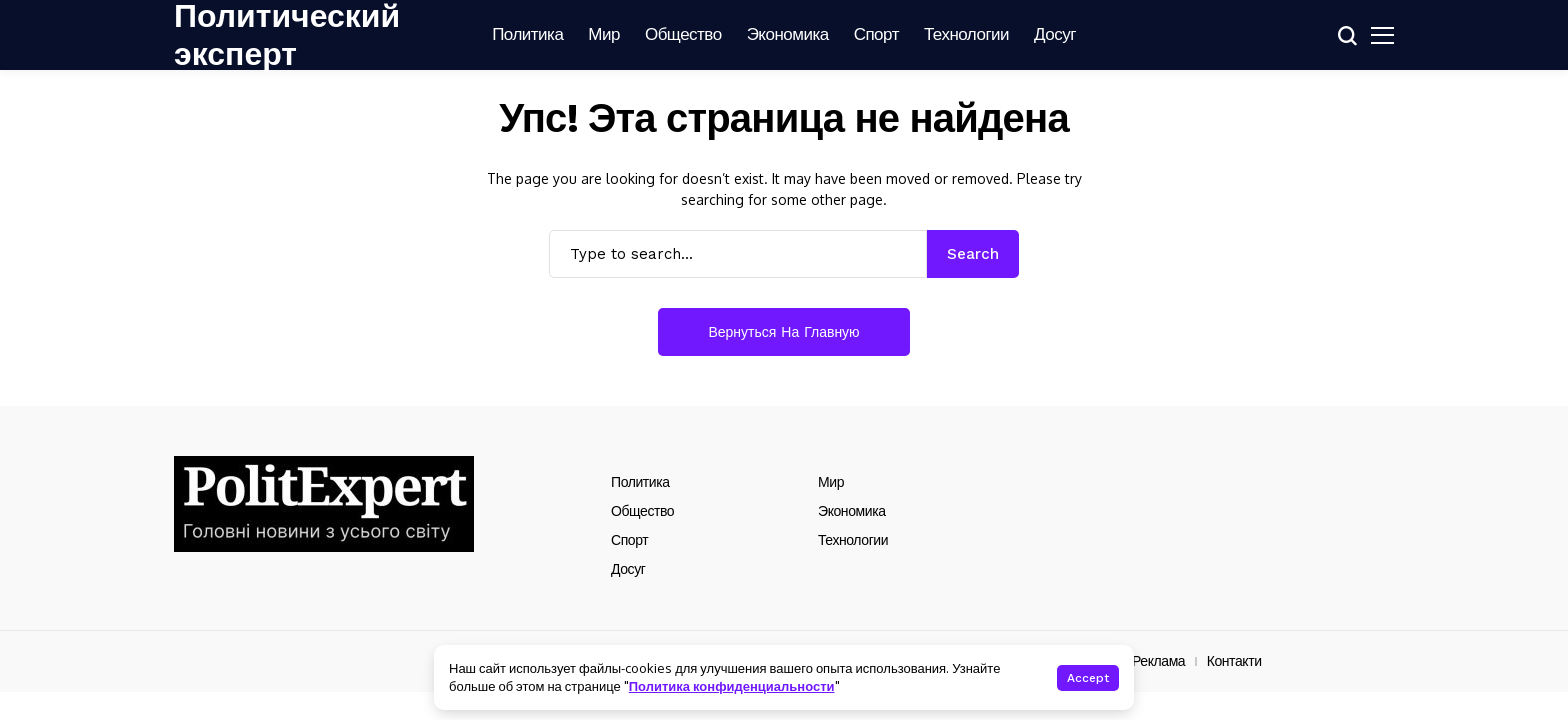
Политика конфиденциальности (732, 686)
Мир (831, 482)
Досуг (628, 569)
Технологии (853, 540)
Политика (640, 482)
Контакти (1234, 661)
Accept (1088, 678)
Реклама (1158, 661)
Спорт (629, 540)
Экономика (852, 511)
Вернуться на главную (783, 332)
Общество (642, 511)
